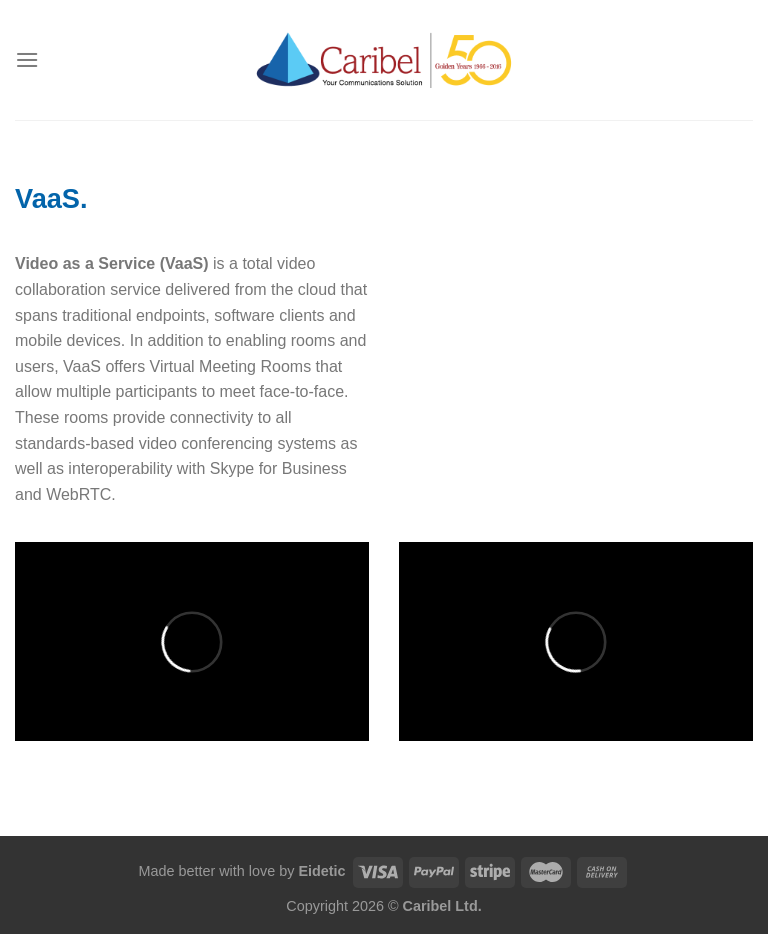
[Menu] (27, 59)
